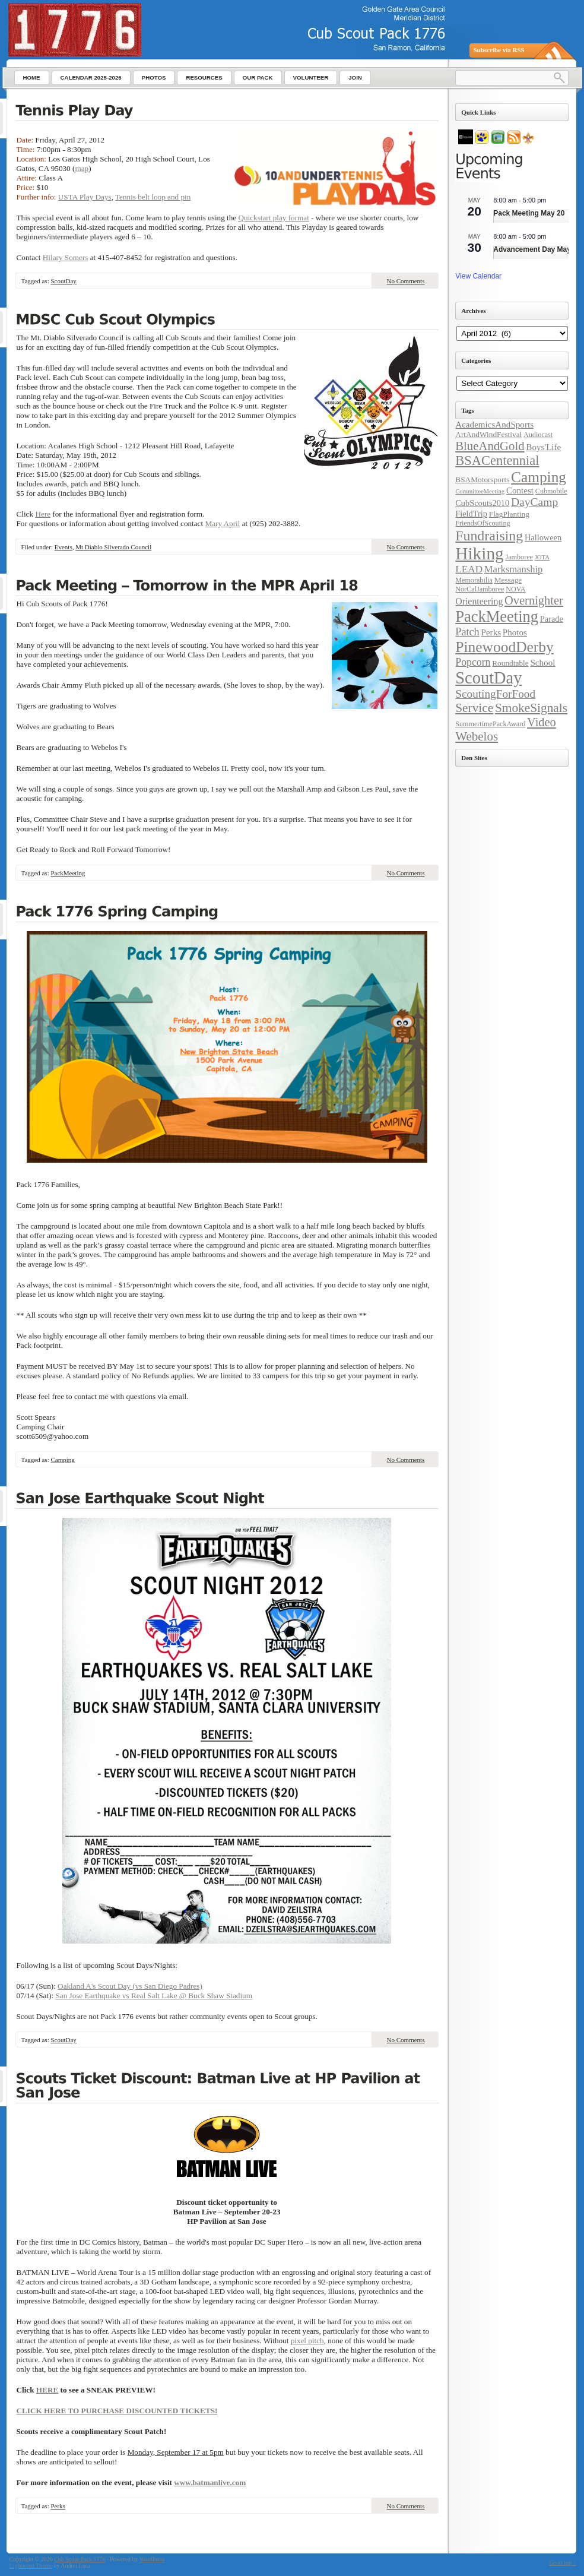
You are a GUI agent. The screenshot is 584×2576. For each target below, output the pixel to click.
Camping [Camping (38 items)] (538, 477)
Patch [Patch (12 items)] (467, 632)
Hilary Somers (65, 257)
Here (42, 513)
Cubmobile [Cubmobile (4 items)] (551, 491)
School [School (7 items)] (542, 662)
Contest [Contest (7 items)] (520, 490)
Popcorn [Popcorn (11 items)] (472, 662)
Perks (57, 2505)
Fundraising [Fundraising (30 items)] (489, 535)
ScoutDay (63, 280)
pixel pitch (307, 2340)
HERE (47, 2389)
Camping (62, 1459)
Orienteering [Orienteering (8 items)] (479, 601)
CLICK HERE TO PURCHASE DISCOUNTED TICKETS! (117, 2410)
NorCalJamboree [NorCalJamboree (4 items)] (479, 589)
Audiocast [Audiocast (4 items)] (538, 435)
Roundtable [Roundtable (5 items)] (510, 663)
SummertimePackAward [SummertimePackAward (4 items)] (490, 724)
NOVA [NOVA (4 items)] (515, 589)
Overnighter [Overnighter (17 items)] (533, 600)
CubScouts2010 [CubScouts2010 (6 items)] (482, 503)
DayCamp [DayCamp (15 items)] (534, 502)
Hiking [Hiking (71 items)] (479, 553)
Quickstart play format (273, 217)
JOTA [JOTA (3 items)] (542, 557)
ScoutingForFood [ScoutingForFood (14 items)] (495, 694)
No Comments (406, 280)
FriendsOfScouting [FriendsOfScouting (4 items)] (482, 523)
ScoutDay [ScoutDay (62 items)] (488, 678)
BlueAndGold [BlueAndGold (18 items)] (489, 445)
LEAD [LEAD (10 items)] (469, 569)
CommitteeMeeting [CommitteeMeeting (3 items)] (479, 491)
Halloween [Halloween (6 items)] (543, 537)
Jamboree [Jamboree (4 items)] (518, 557)
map (81, 168)
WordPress (152, 2559)
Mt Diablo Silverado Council (113, 546)
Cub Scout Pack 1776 (79, 2559)
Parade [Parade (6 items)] (551, 619)
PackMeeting (67, 872)
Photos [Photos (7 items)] (515, 632)
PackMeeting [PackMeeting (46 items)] (496, 616)
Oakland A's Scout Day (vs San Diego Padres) (130, 1986)
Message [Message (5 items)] (508, 579)
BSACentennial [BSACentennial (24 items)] (497, 460)
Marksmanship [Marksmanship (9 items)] (513, 569)
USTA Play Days (85, 196)
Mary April (222, 523)
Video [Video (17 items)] (541, 722)
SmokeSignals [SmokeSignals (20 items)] (531, 708)
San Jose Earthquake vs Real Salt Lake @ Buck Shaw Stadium (153, 1995)
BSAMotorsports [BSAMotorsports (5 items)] (482, 479)
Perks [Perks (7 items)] (491, 632)
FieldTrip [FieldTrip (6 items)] (471, 513)
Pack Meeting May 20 (528, 213)
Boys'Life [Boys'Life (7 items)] (543, 447)
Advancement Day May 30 (536, 249)
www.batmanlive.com (210, 2482)
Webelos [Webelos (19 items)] (476, 736)
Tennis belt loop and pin (153, 196)
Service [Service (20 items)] (474, 708)
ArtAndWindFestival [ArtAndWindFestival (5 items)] (488, 434)
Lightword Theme (30, 2565)
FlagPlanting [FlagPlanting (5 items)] (509, 513)
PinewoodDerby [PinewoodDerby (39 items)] (504, 647)
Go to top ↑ (562, 2562)
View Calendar (478, 276)
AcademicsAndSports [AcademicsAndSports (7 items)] (494, 424)
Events (63, 546)
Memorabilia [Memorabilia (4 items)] (474, 580)
